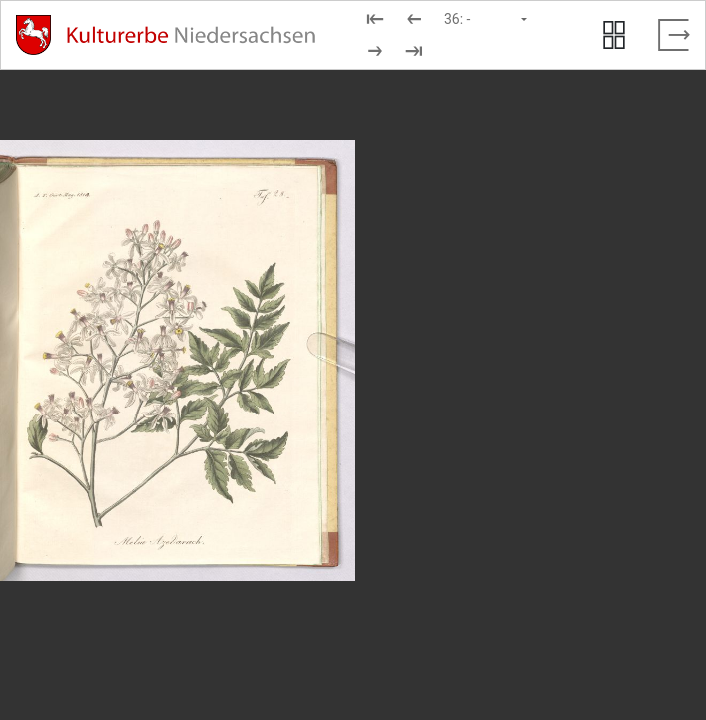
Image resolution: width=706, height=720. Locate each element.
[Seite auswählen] (487, 19)
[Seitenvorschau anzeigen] (614, 35)
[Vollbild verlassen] (674, 35)
